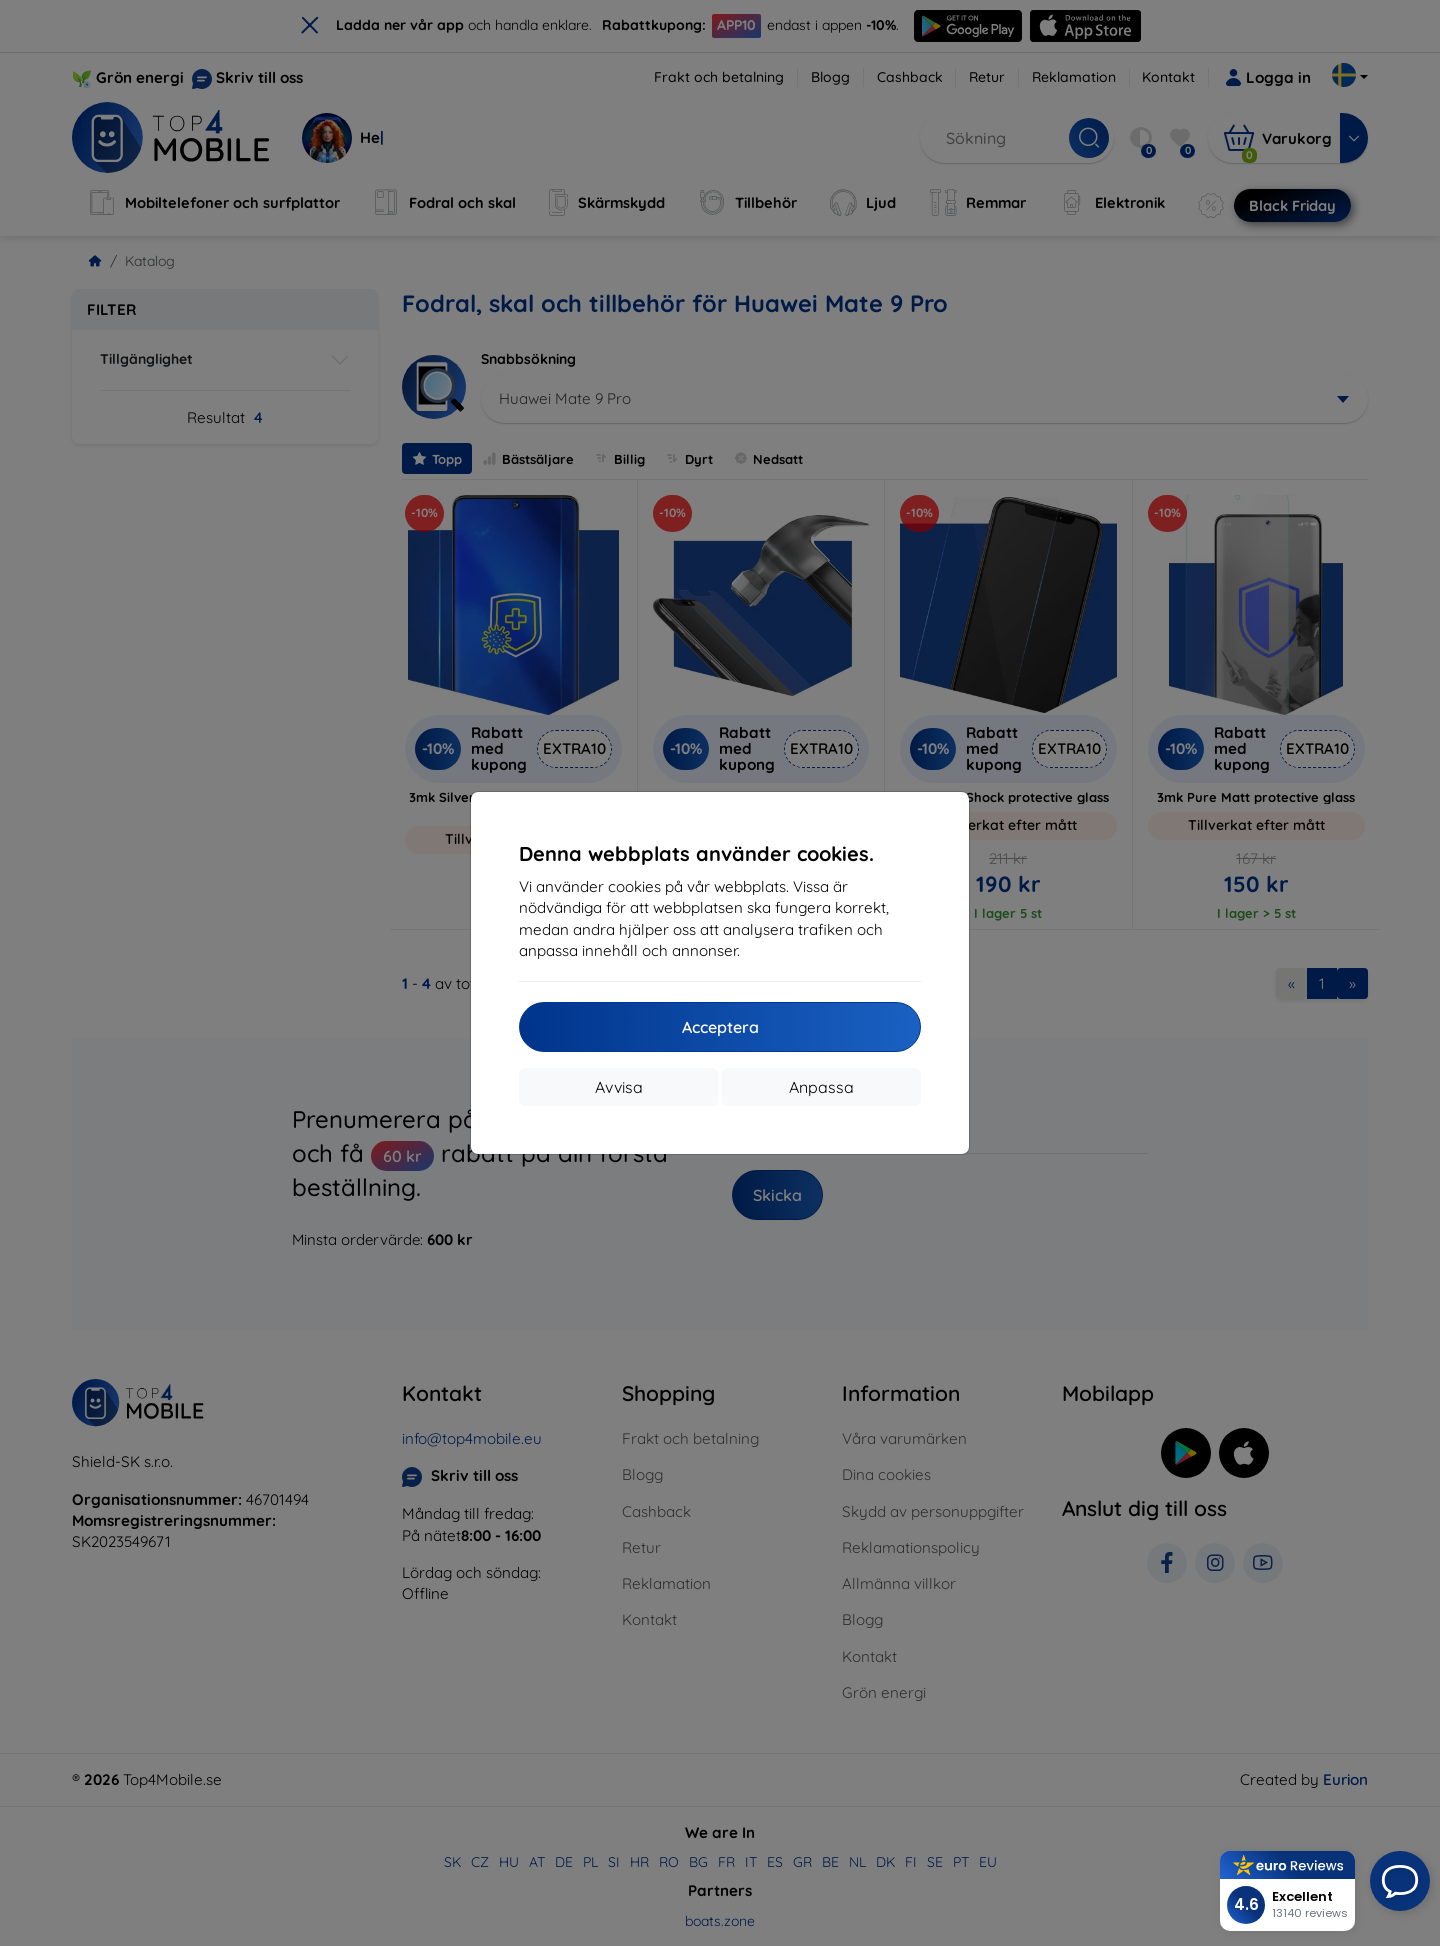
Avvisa (619, 1087)
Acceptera (720, 1027)
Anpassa (821, 1087)
